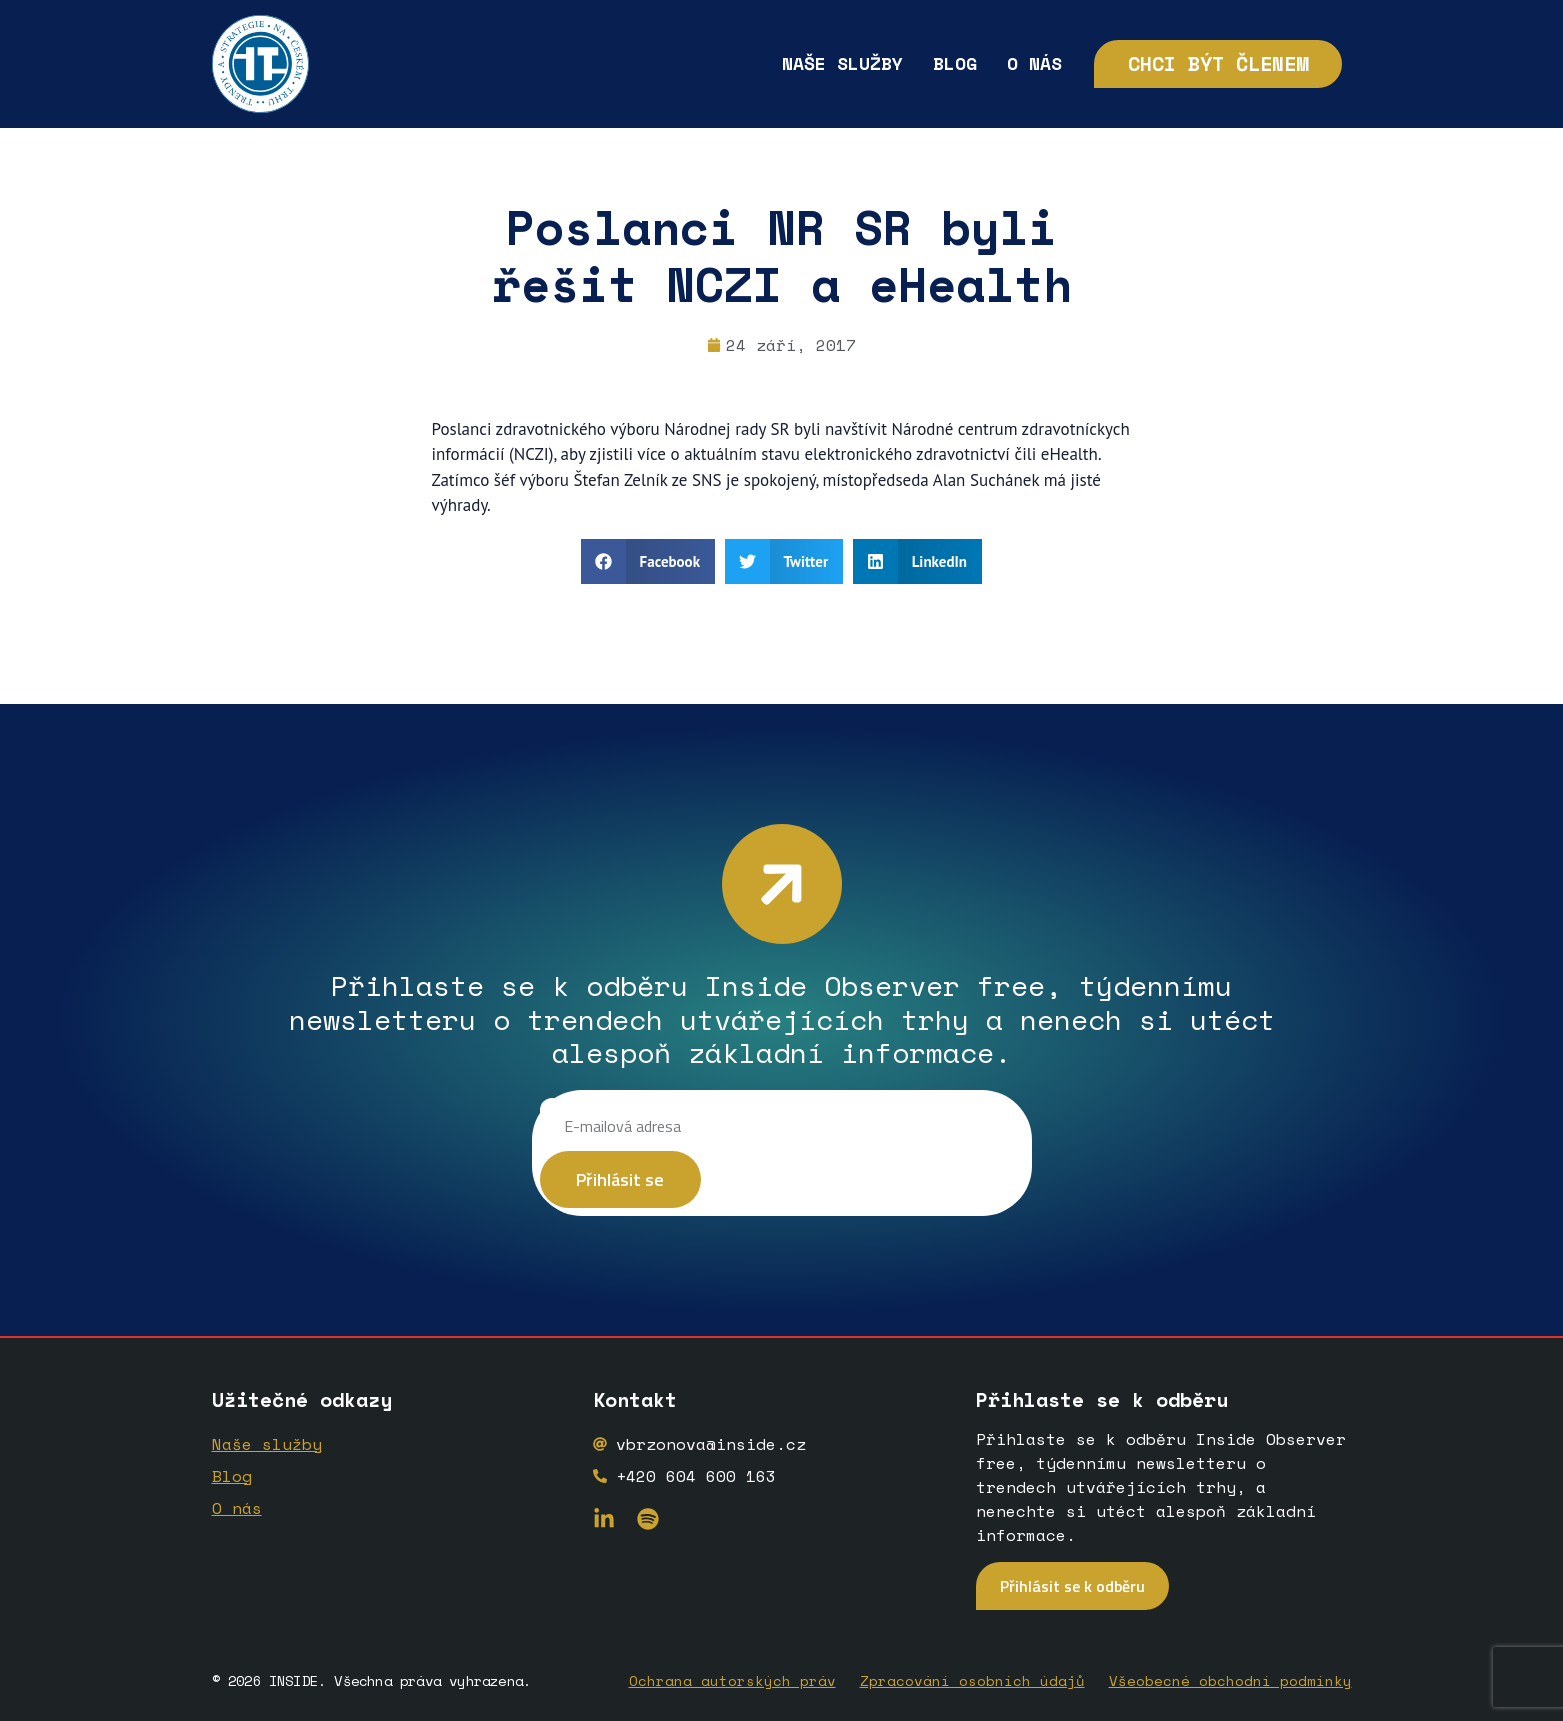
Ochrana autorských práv (732, 1680)
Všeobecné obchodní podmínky (1230, 1680)
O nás (1034, 63)
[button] (648, 561)
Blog (955, 63)
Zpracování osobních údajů (972, 1680)
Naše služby (842, 63)
